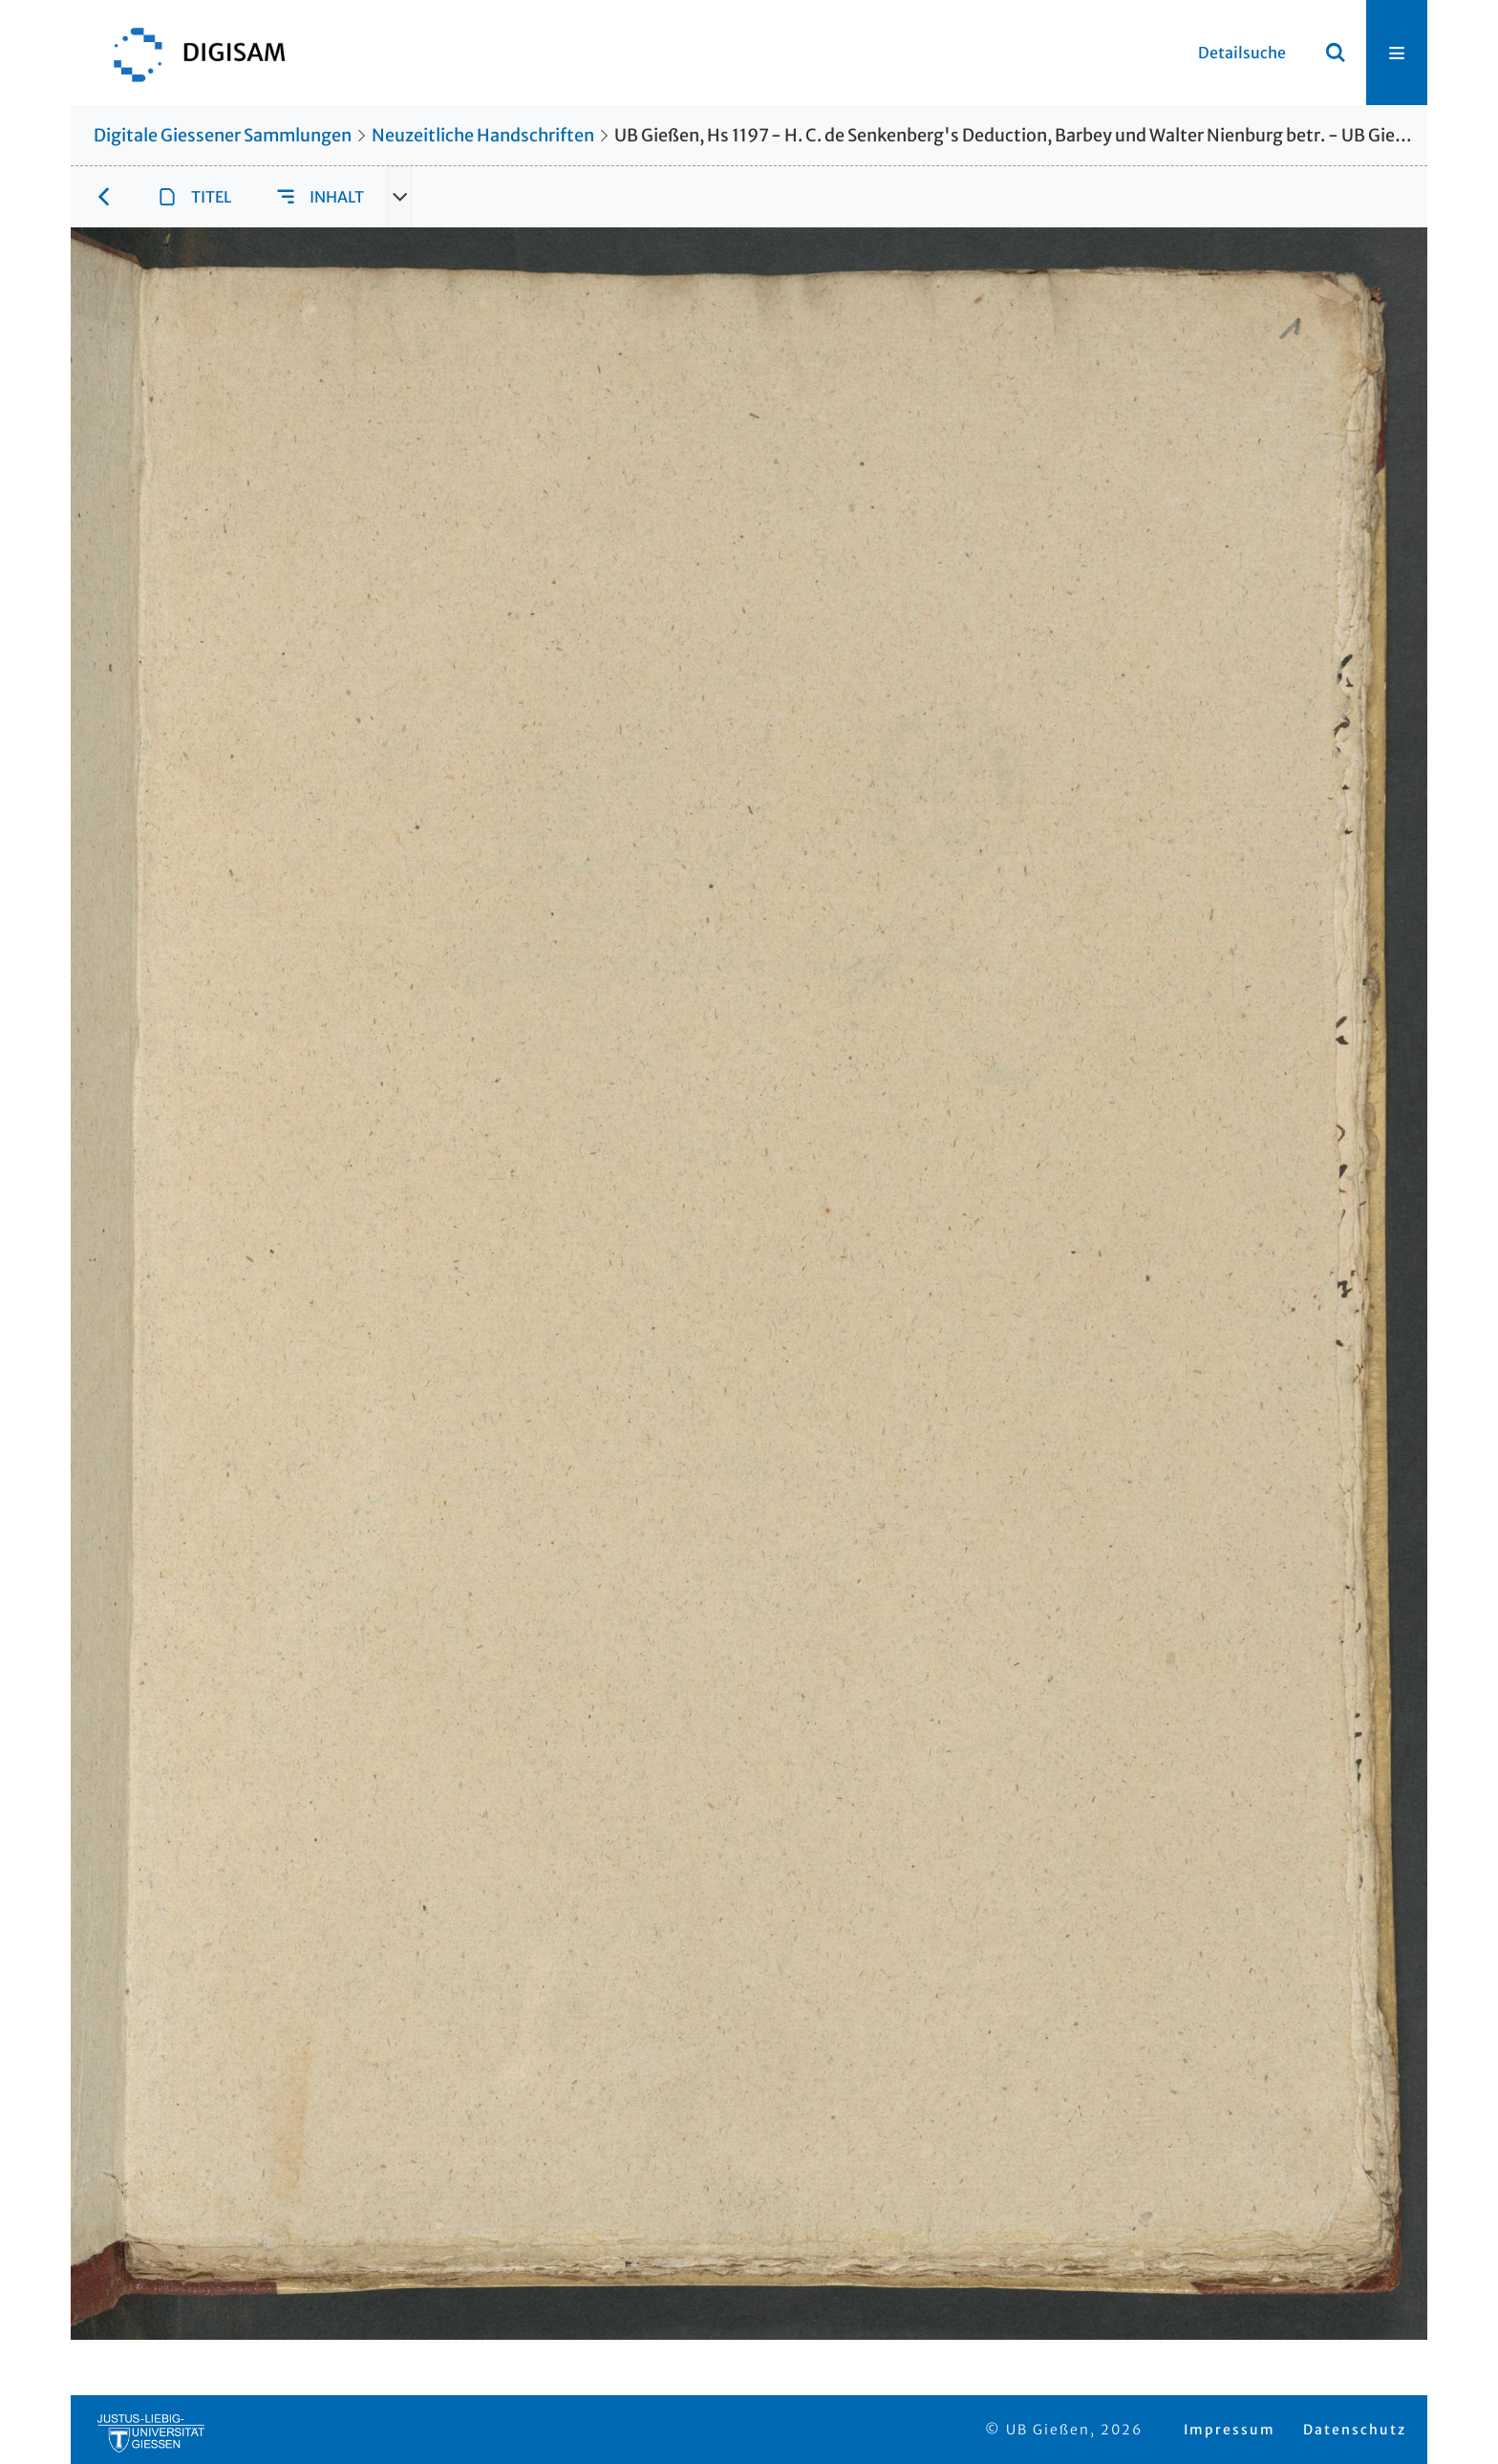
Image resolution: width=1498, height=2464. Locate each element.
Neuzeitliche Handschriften (483, 135)
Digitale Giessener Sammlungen (223, 135)
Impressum (1229, 2429)
